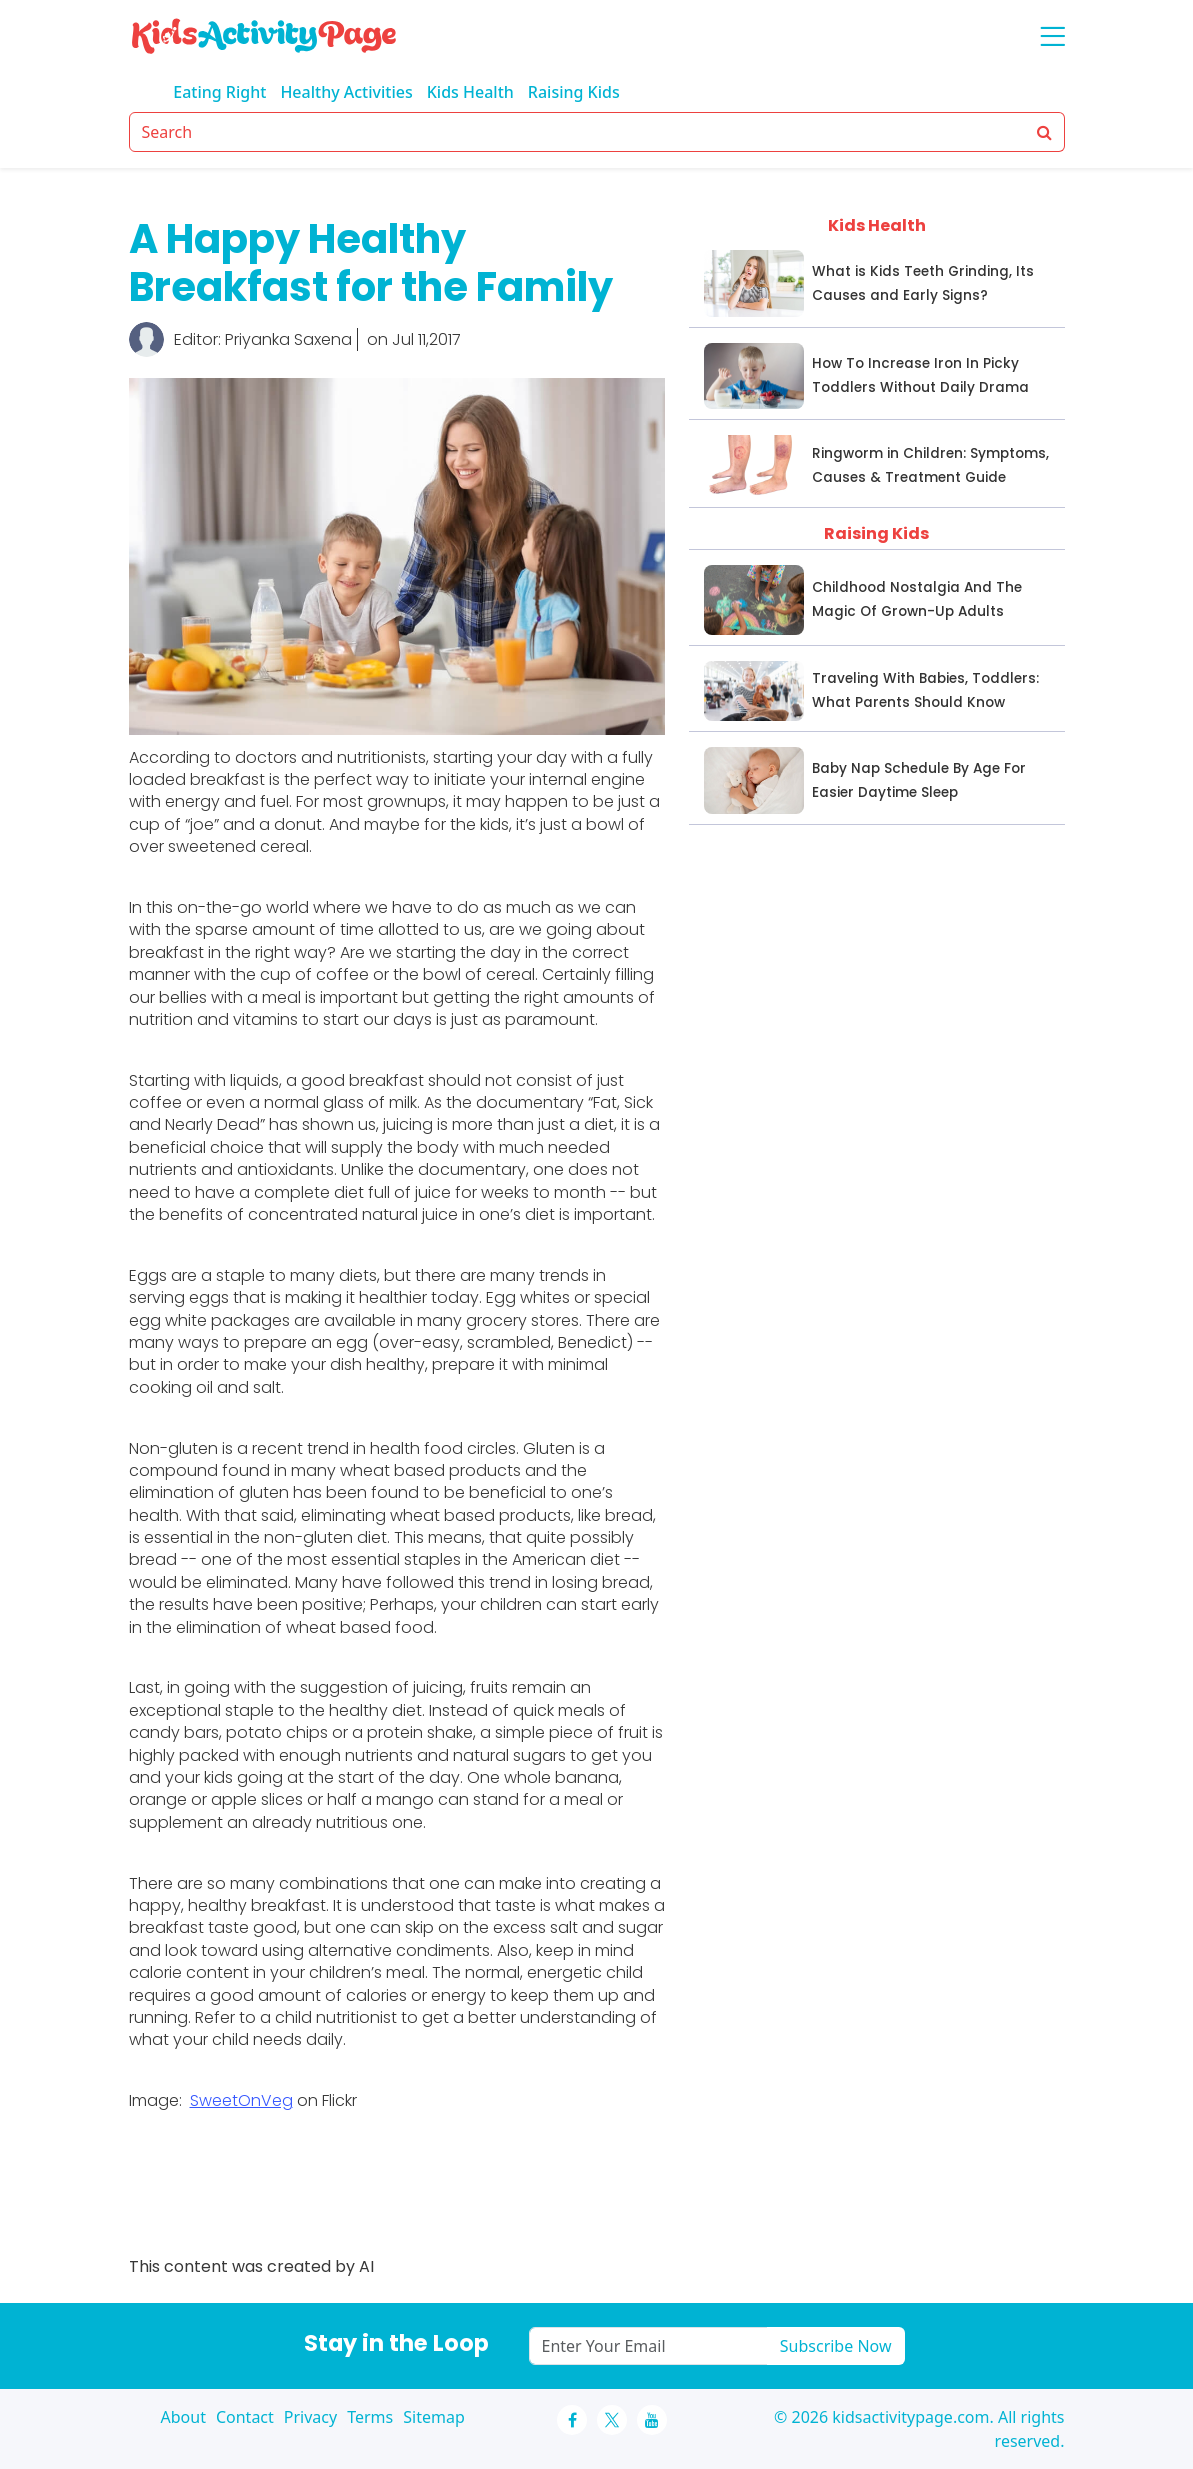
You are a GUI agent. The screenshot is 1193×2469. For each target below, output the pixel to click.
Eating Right (219, 92)
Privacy (310, 2417)
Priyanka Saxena (288, 339)
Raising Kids (574, 92)
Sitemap (434, 2417)
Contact (245, 2417)
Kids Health (470, 92)
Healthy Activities (346, 92)
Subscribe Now (836, 2346)
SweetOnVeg (241, 2100)
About (183, 2417)
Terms (370, 2417)
